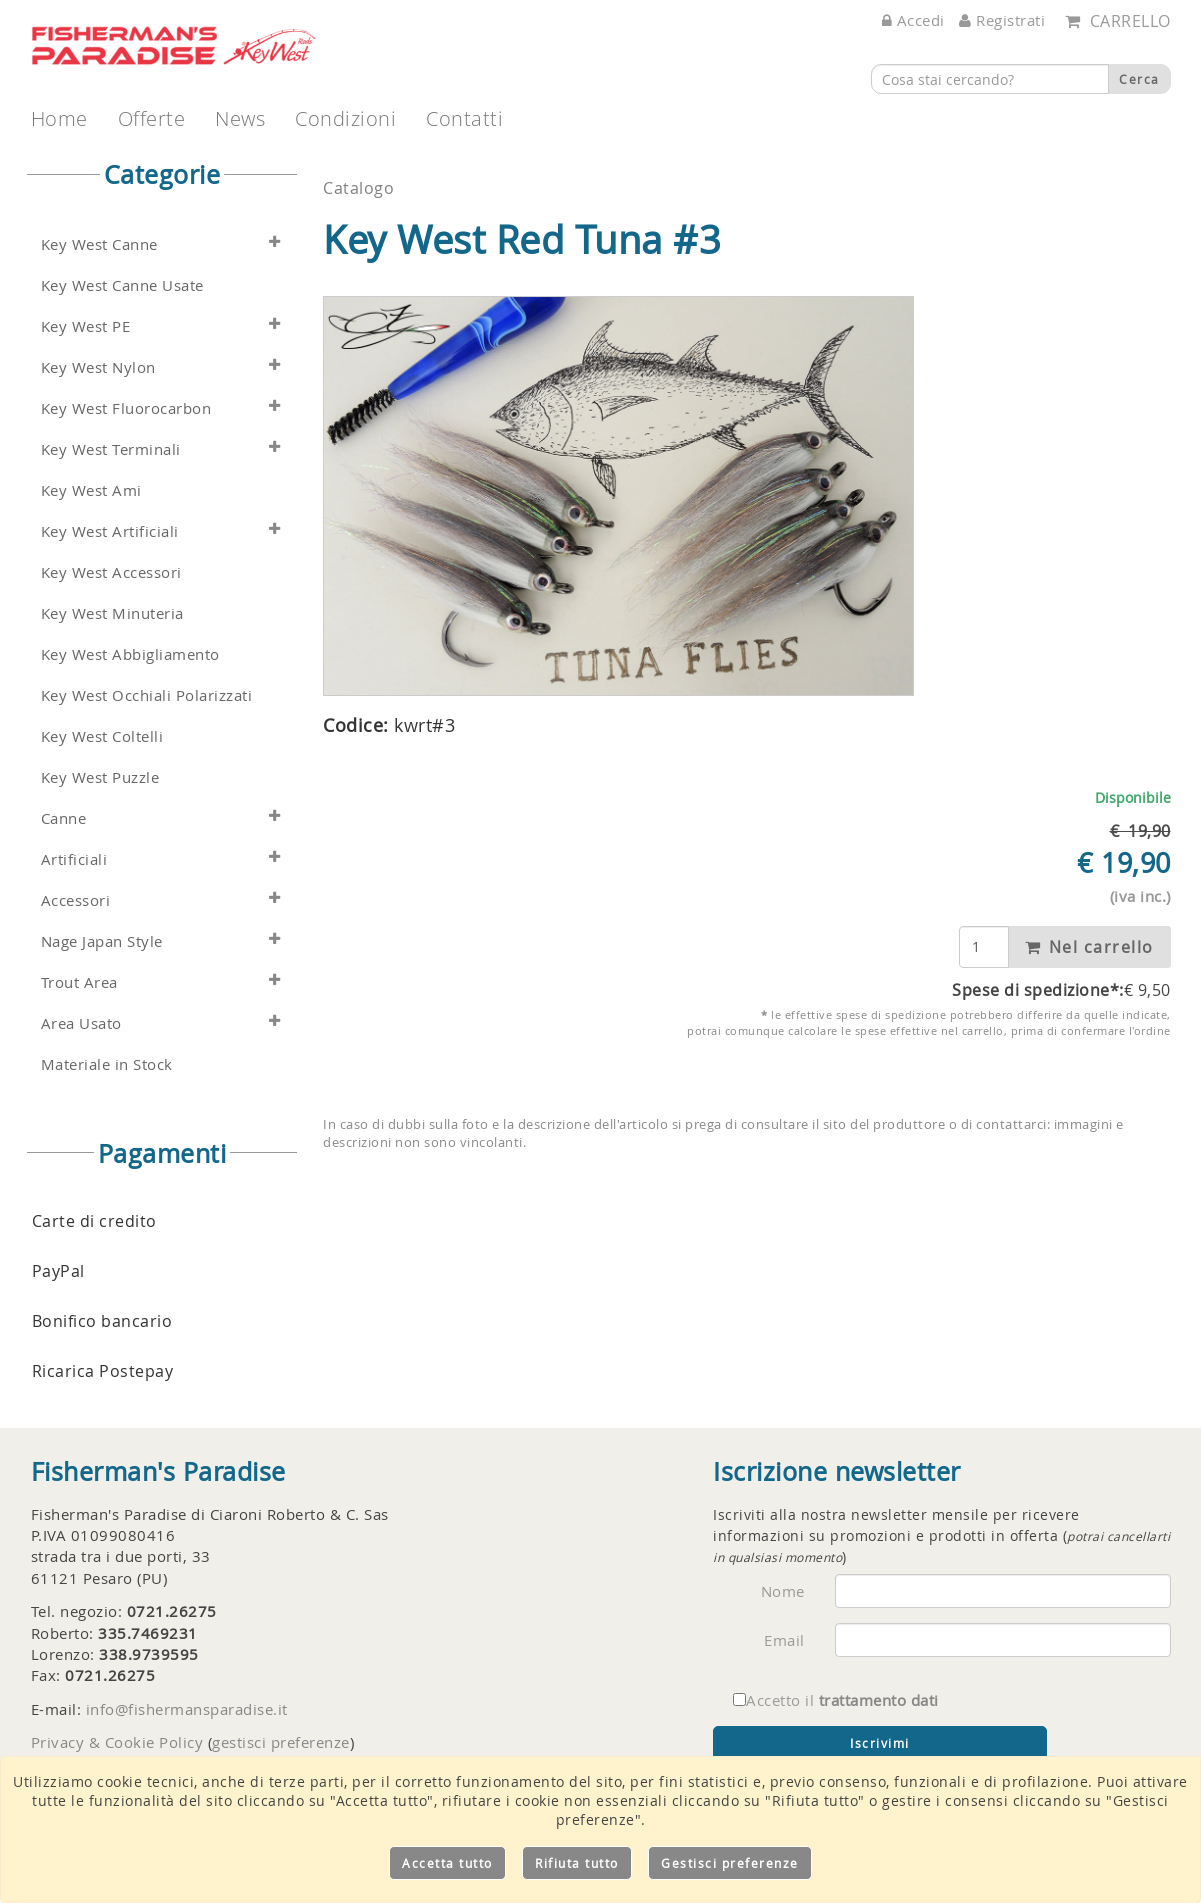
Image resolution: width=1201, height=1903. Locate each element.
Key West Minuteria (112, 613)
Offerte (152, 118)
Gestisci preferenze (730, 1863)
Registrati (1002, 20)
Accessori (76, 900)
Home (59, 118)
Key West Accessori (111, 572)
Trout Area (79, 982)
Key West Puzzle (100, 777)
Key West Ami (91, 490)
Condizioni (345, 118)
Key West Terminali (111, 449)
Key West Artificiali (110, 531)
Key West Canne (99, 244)
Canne (64, 818)
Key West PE (86, 326)
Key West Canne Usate (122, 285)
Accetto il (836, 1700)
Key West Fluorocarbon (126, 408)
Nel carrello (1089, 947)
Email (784, 1640)
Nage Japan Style (102, 941)
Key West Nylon (98, 367)
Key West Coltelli (102, 736)
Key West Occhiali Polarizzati (147, 695)
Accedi (913, 20)
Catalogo (358, 188)
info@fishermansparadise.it (187, 1709)
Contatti (464, 118)
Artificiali (74, 859)
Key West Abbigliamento (130, 654)
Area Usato (81, 1023)
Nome (783, 1591)
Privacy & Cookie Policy (117, 1742)
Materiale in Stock (107, 1064)
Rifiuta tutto (577, 1863)
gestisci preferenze (281, 1742)
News (240, 118)
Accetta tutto (447, 1863)
